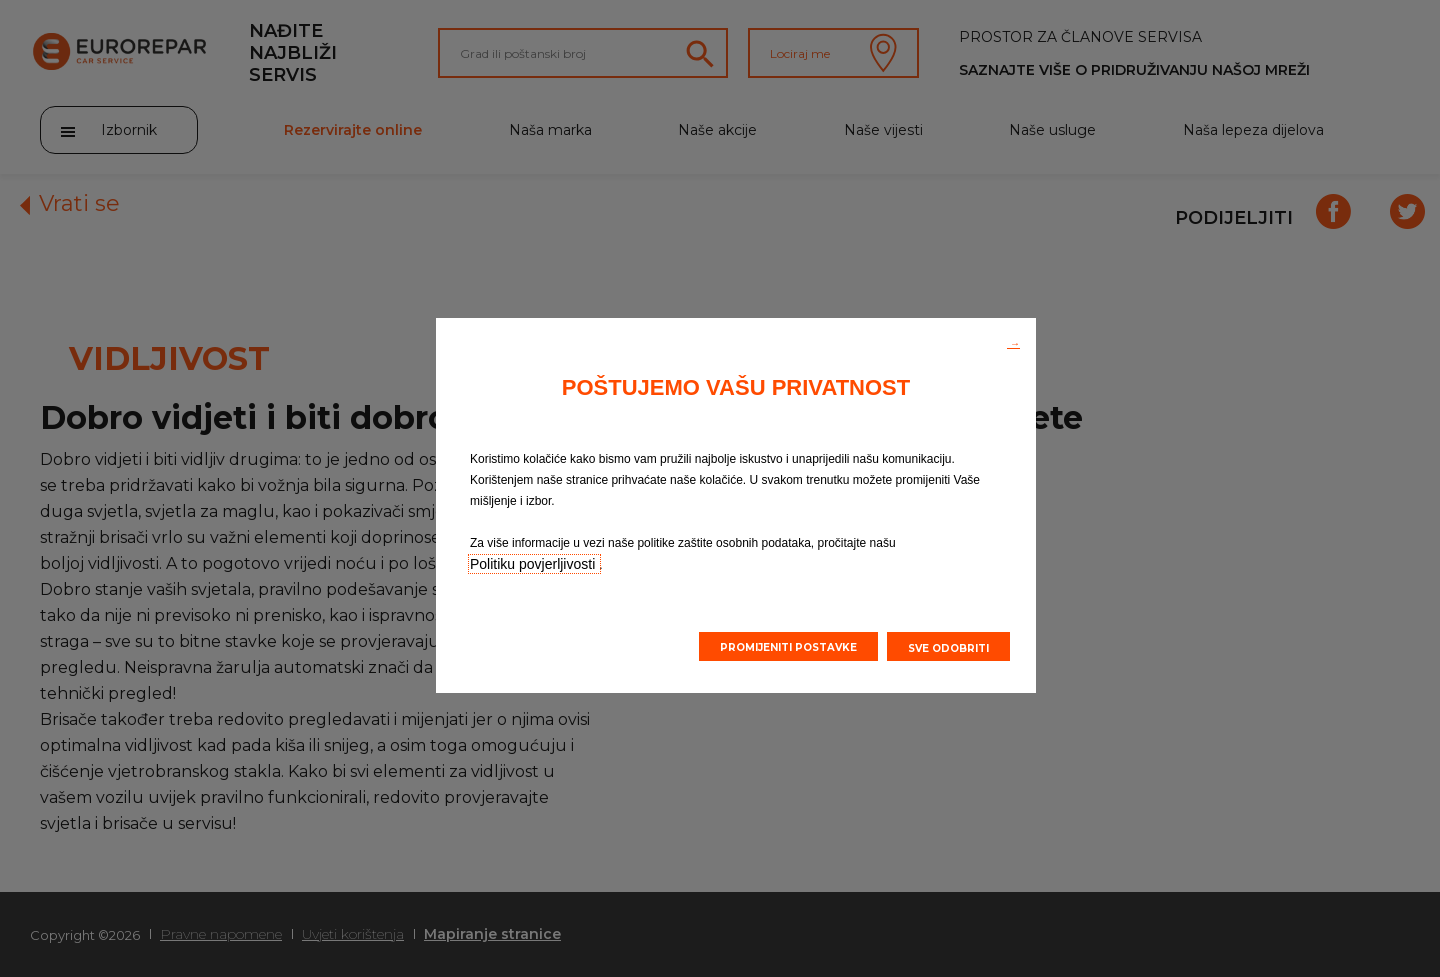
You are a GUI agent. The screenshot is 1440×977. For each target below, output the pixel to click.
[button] (1013, 342)
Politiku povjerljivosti (534, 564)
